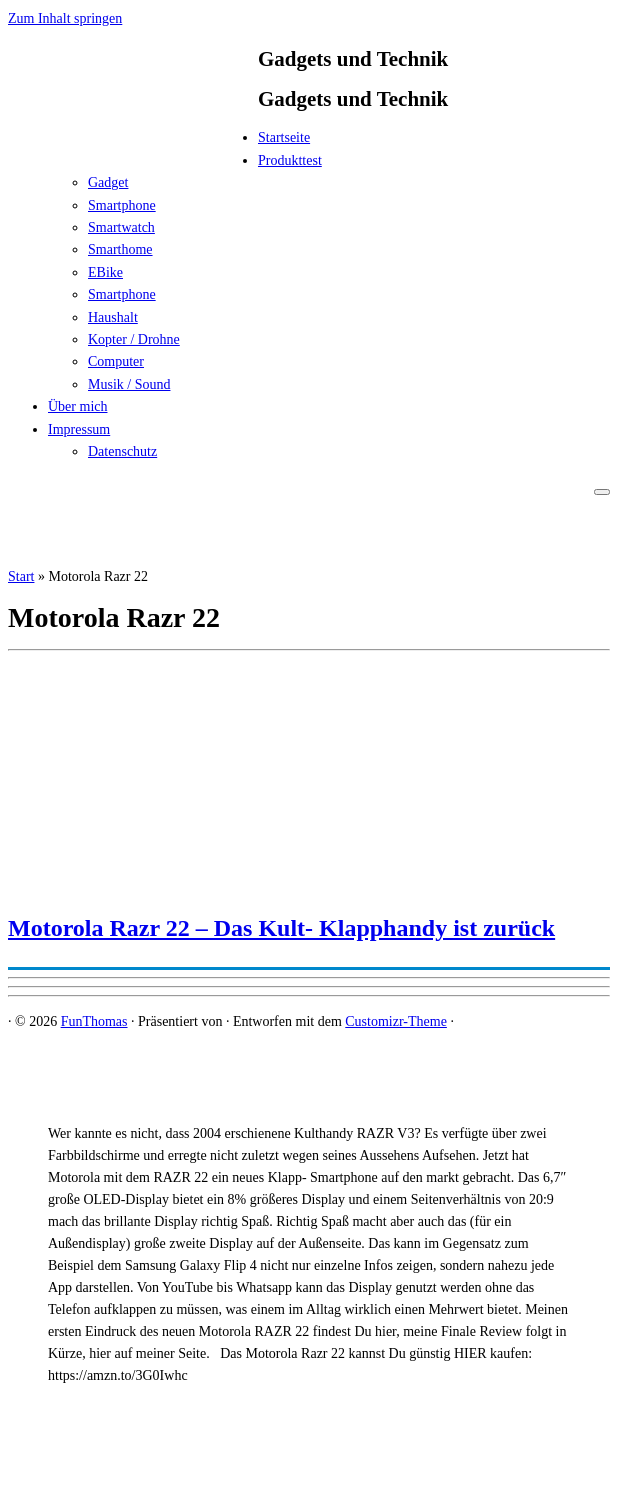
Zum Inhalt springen (65, 18)
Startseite (284, 137)
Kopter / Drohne (134, 339)
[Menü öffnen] (602, 492)
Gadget (108, 182)
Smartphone (122, 205)
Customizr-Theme (396, 1021)
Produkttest (290, 160)
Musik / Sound (129, 384)
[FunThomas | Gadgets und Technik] (133, 143)
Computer (116, 361)
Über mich (77, 406)
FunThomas (94, 1021)
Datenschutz (122, 451)
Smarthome (120, 249)
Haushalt (113, 317)
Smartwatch (121, 227)
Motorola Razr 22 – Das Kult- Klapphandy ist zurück (281, 928)
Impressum (79, 429)
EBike (105, 272)
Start (21, 576)
